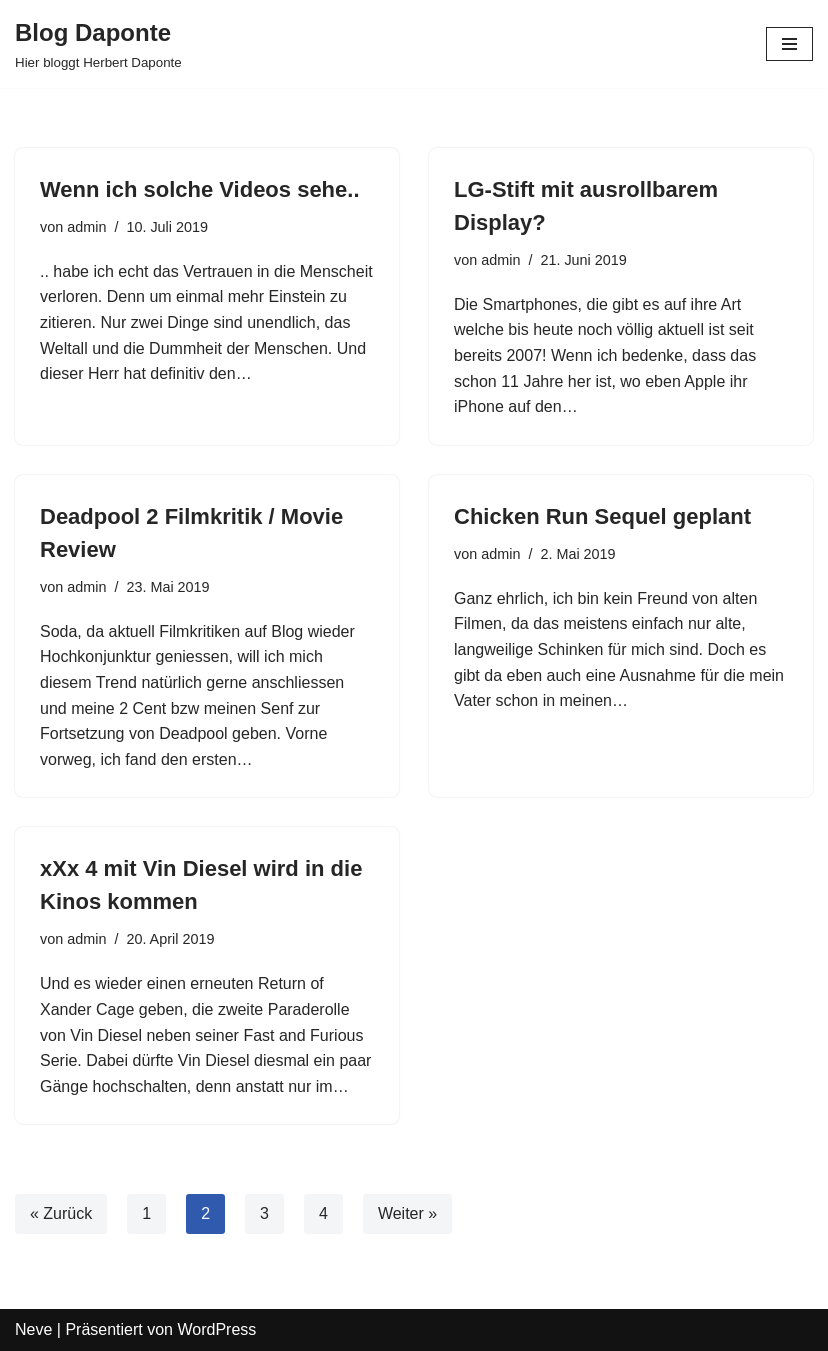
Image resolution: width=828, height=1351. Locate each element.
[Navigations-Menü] (789, 44)
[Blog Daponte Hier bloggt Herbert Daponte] (98, 44)
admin (86, 227)
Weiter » (407, 1213)
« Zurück (61, 1213)
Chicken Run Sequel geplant (602, 516)
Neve (33, 1329)
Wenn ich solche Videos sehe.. (200, 189)
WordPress (216, 1329)
